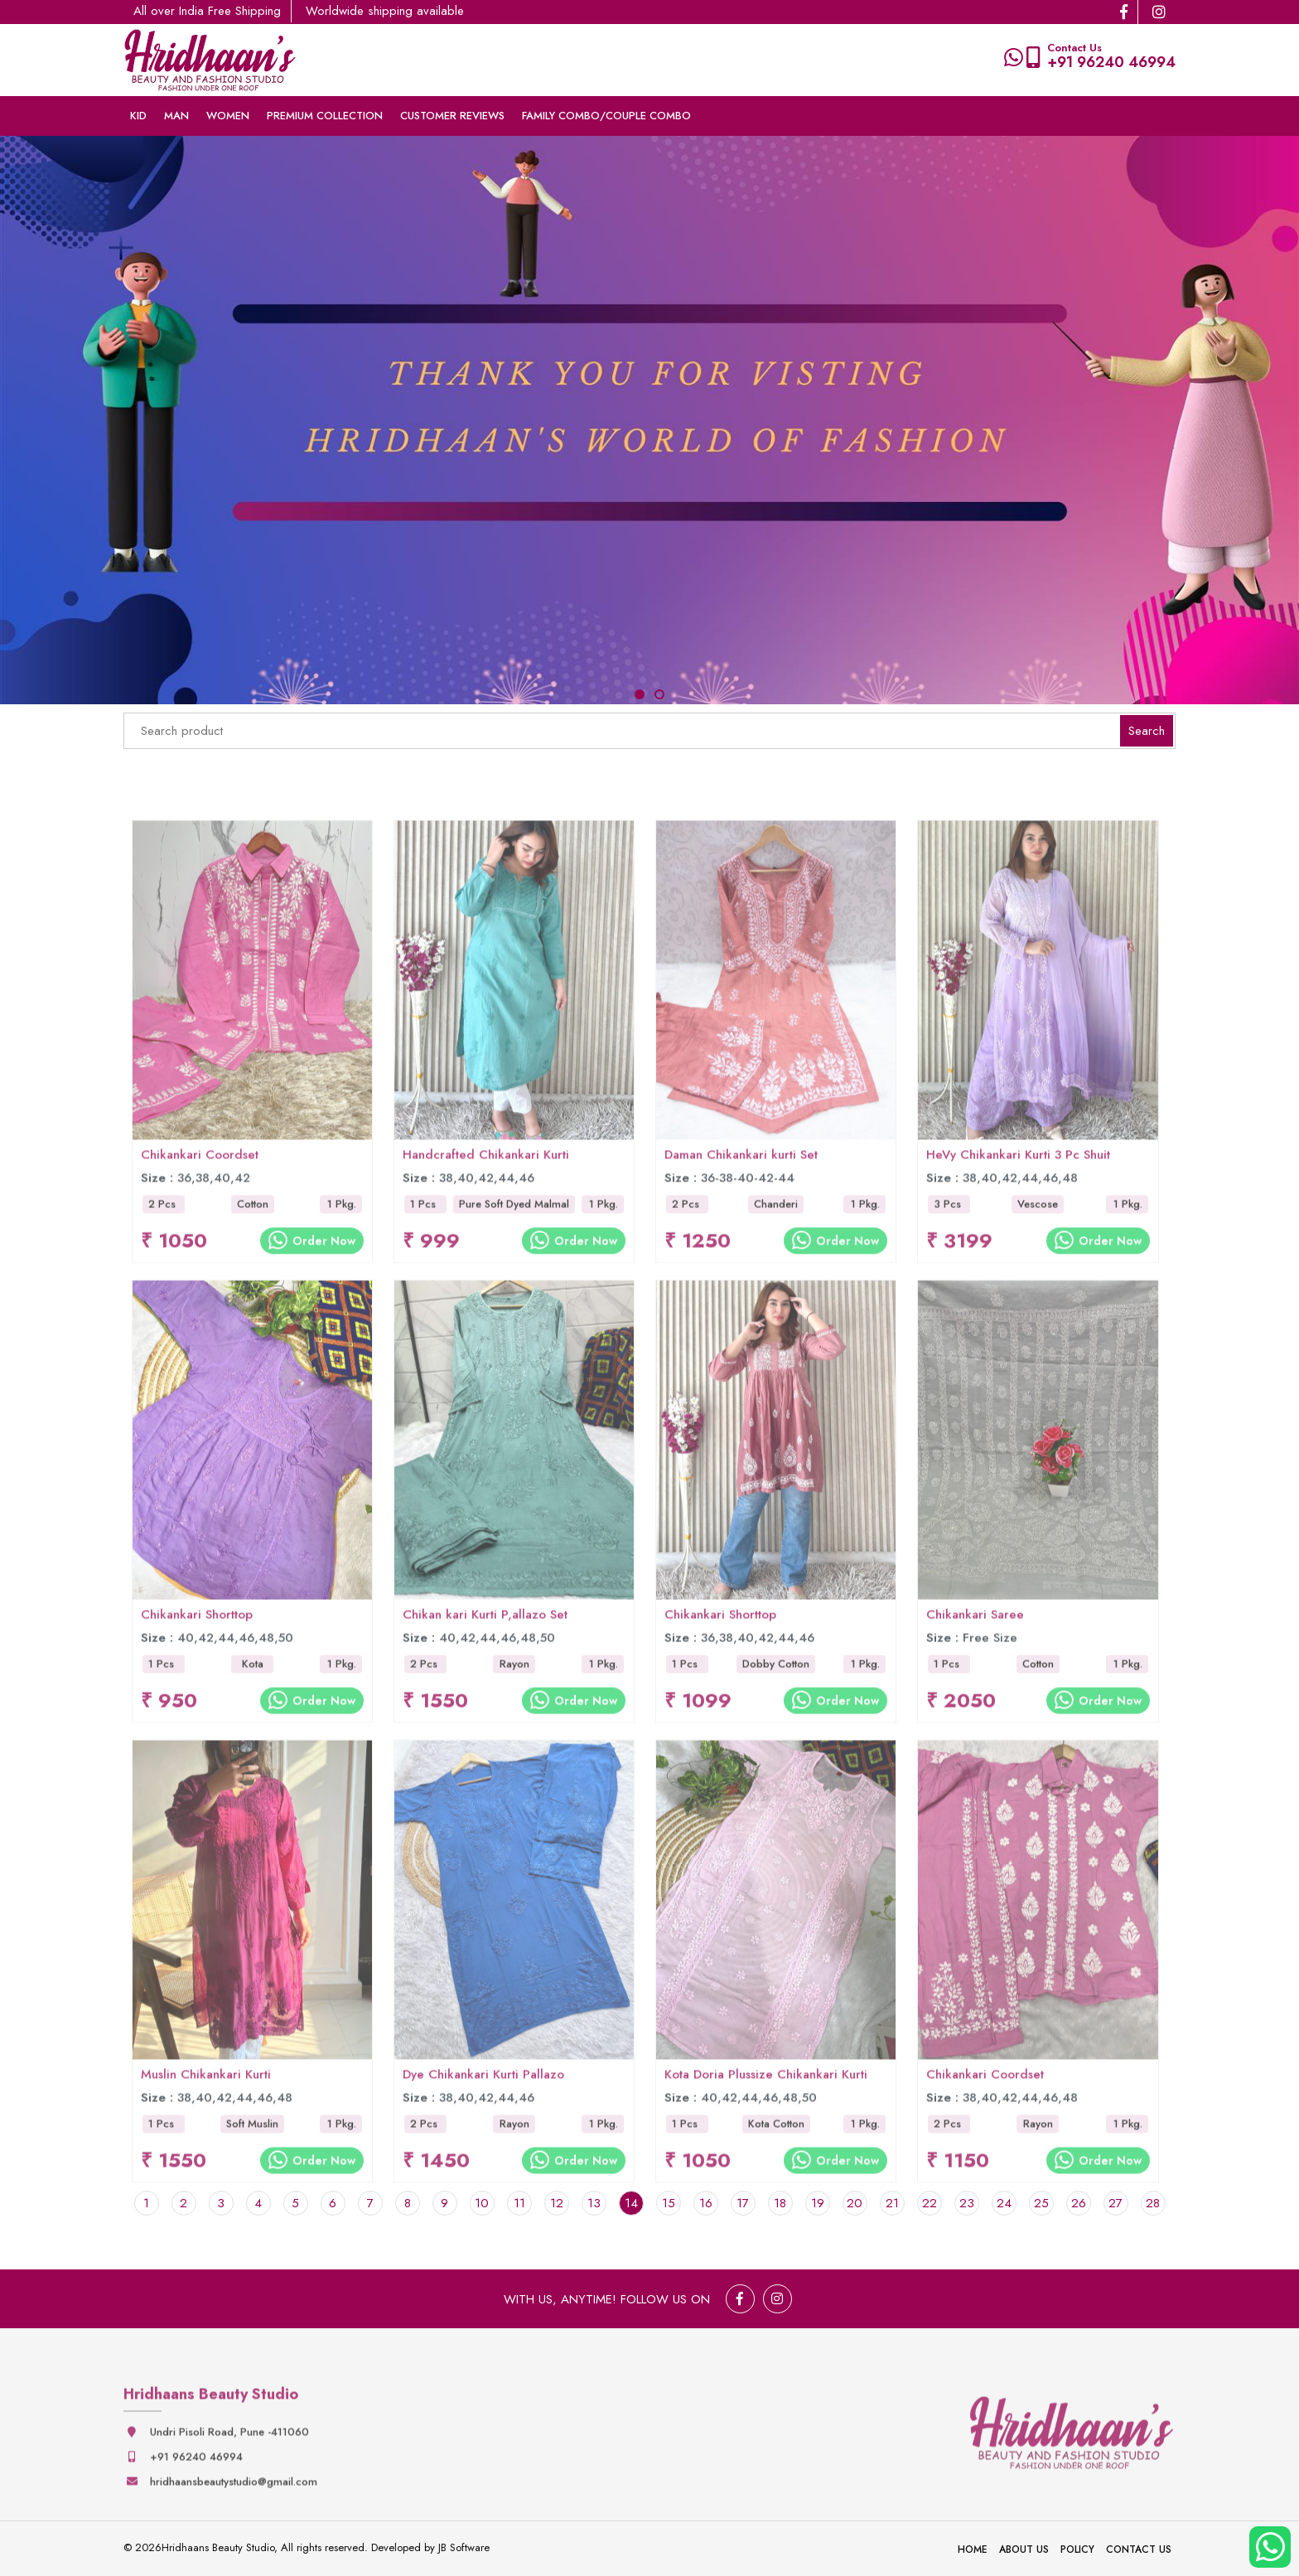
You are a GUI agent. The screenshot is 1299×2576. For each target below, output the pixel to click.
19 (817, 2203)
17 (742, 2203)
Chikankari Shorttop (197, 1626)
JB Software (464, 2547)
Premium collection (325, 115)
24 (1004, 2203)
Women (227, 115)
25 (1041, 2203)
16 (705, 2203)
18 (780, 2203)
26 (1078, 2203)
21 (892, 2203)
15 (668, 2203)
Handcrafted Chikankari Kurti (486, 1167)
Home (973, 2549)
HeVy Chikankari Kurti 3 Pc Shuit (1018, 1167)
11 (519, 2203)
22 (929, 2203)
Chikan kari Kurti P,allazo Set (485, 1626)
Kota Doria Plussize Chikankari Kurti (765, 2086)
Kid (138, 115)
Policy (1077, 2549)
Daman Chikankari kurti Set (741, 1167)
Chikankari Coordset (199, 1167)
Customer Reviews (452, 115)
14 (631, 2203)
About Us (1024, 2549)
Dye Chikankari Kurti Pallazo (483, 2086)
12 (556, 2203)
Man (176, 115)
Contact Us (1138, 2549)
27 (1115, 2203)
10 (482, 2203)
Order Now (311, 1251)
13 (594, 2203)
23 (966, 2203)
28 (1153, 2203)
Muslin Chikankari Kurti (206, 2086)
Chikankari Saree (975, 1626)
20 (854, 2203)
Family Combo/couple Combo (606, 115)
